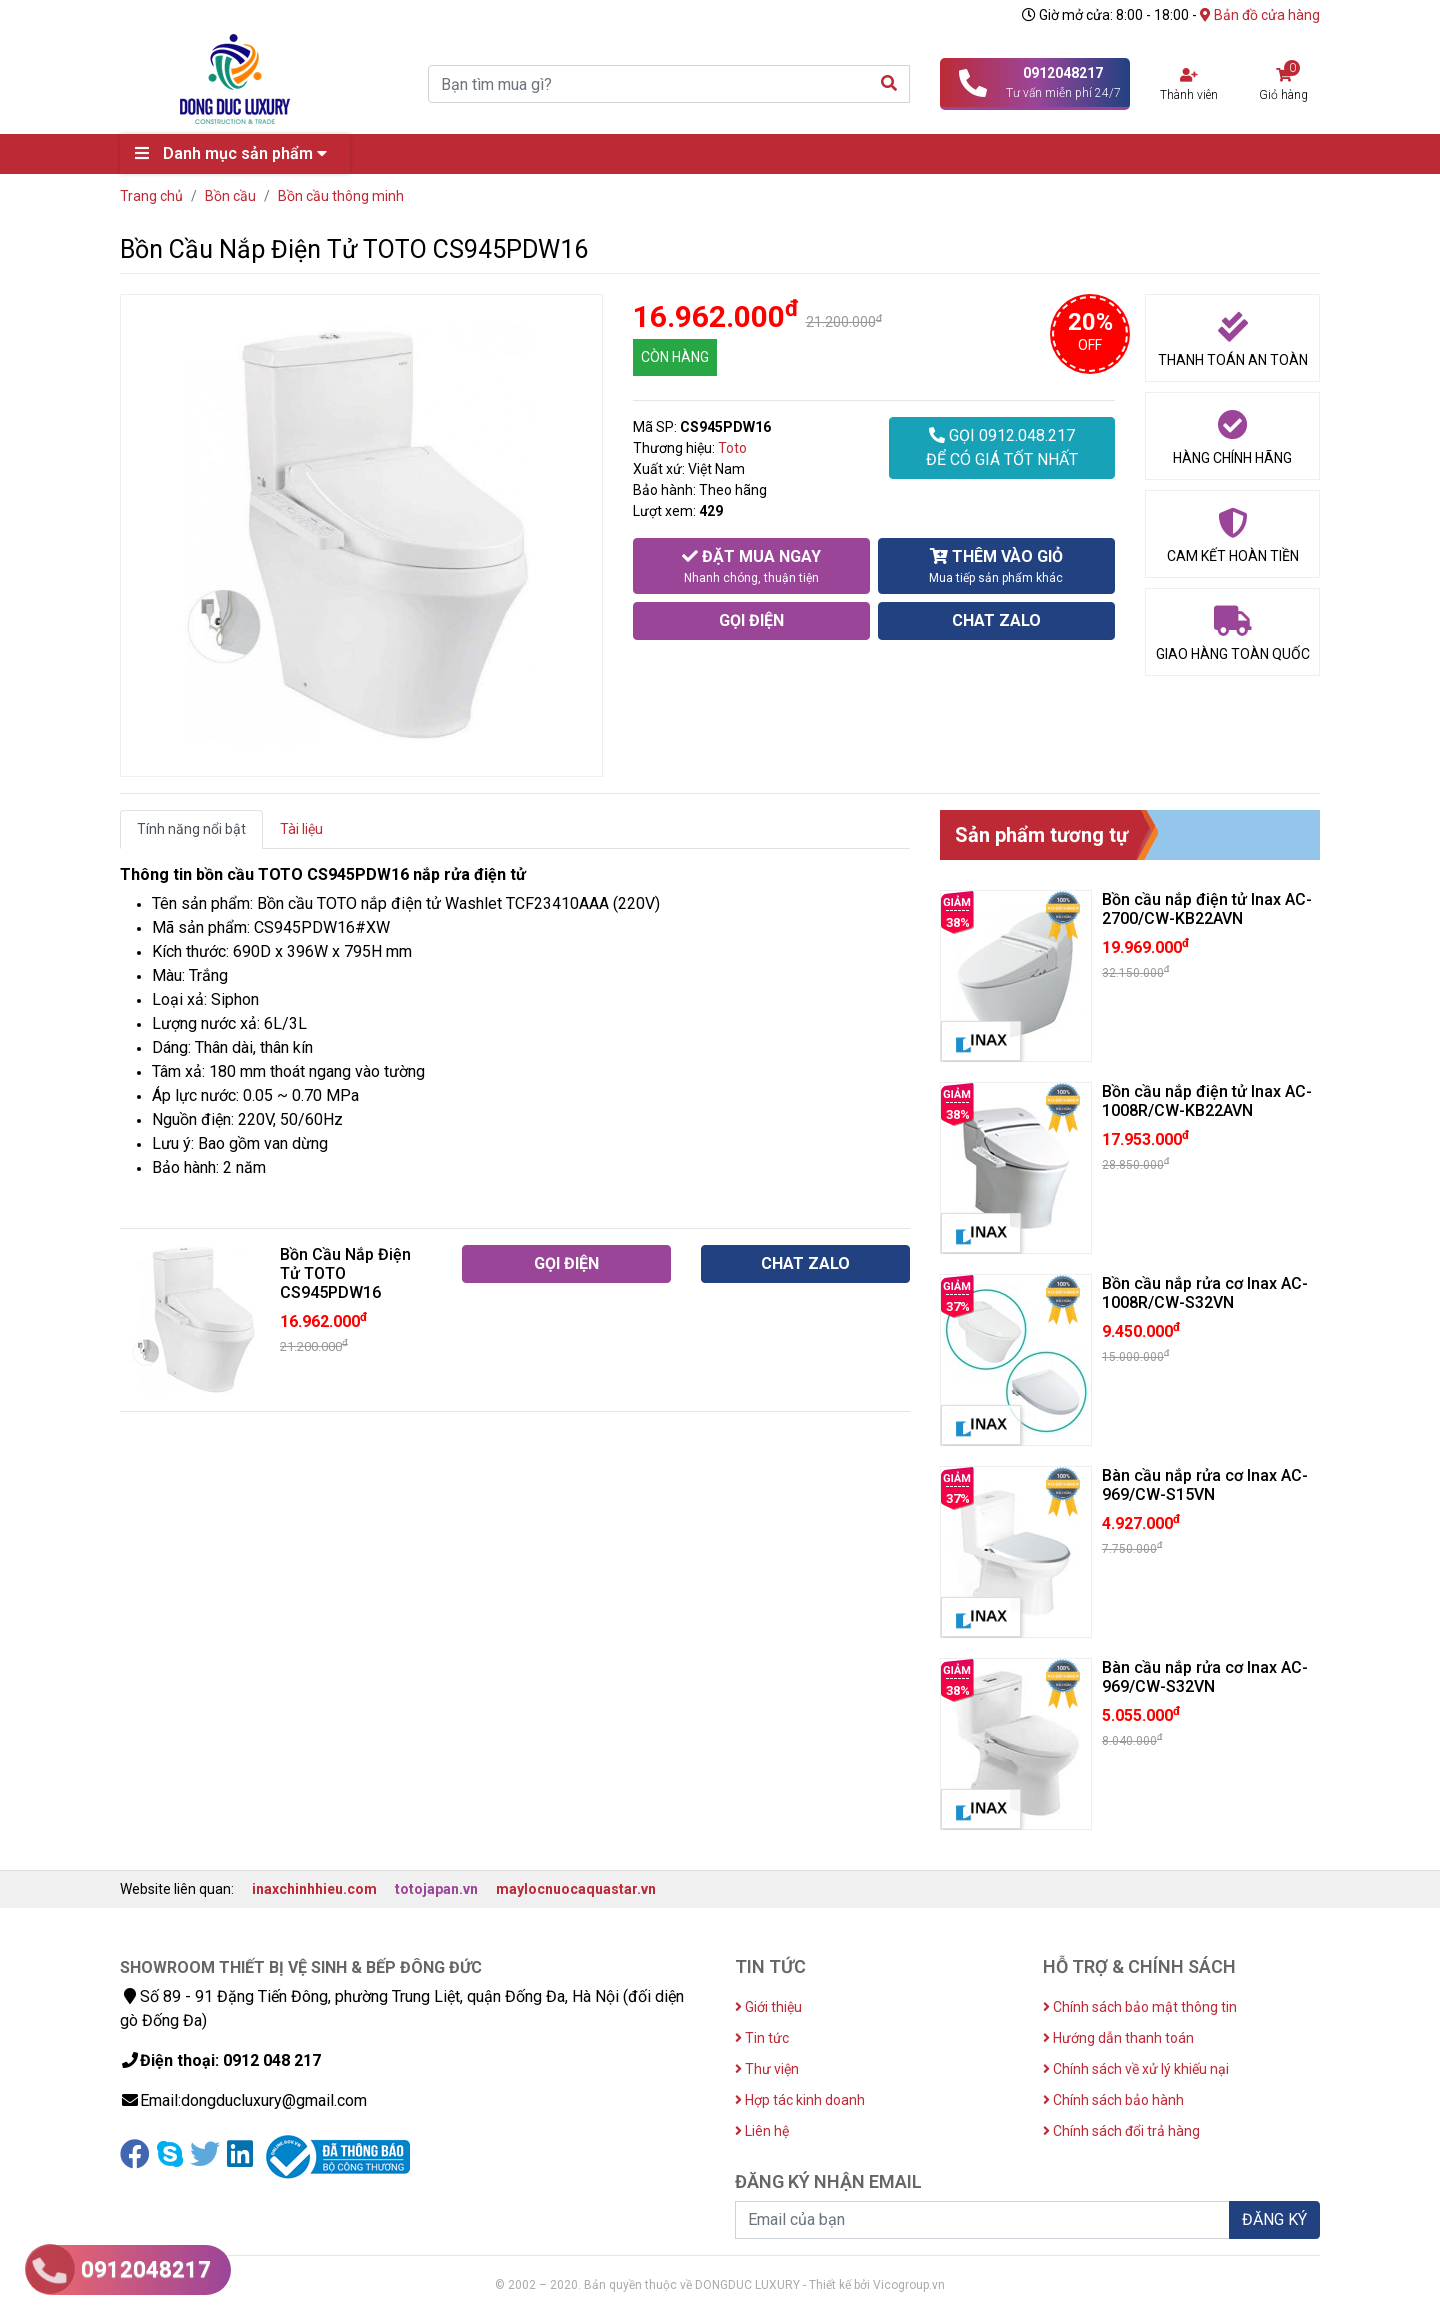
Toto (732, 448)
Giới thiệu (768, 2007)
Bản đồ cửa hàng (1260, 15)
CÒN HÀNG (675, 357)
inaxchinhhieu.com (314, 1889)
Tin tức (762, 2038)
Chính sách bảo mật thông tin (1140, 2007)
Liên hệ (762, 2131)
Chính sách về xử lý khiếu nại (1136, 2069)
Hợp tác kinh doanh (800, 2100)
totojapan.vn (436, 1889)
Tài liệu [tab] (301, 829)
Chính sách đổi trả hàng (1121, 2131)
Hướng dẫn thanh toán (1118, 2038)
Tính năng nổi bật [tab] (191, 829)
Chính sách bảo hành (1113, 2100)
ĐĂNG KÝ (1274, 2219)
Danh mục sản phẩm (236, 153)
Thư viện (767, 2069)
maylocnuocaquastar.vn (576, 1889)
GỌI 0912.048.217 (1002, 449)
